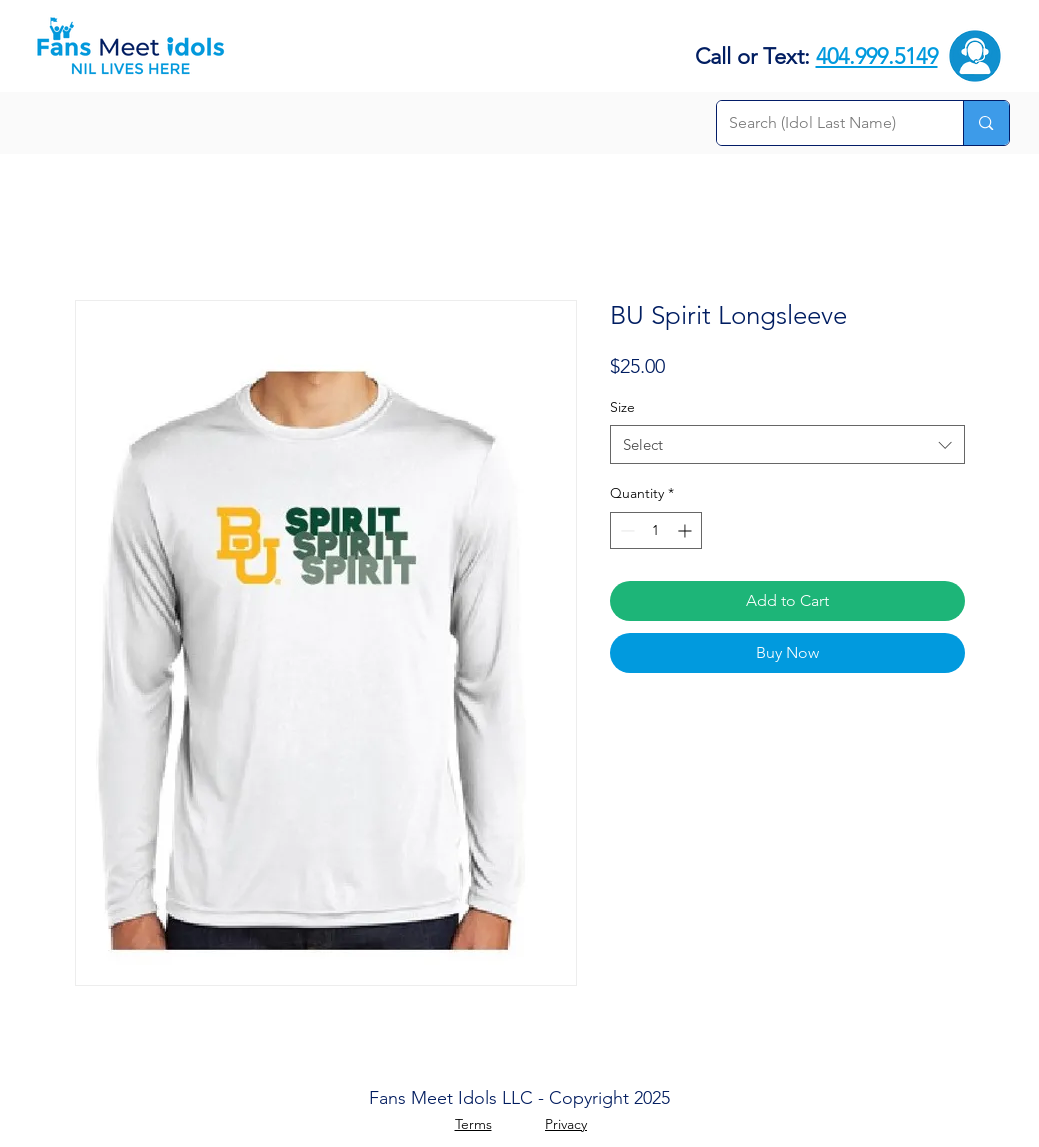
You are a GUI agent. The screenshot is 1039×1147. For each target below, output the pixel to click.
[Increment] (686, 530)
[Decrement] (625, 530)
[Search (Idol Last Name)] (825, 123)
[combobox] (787, 444)
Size (622, 407)
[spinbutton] (656, 530)
